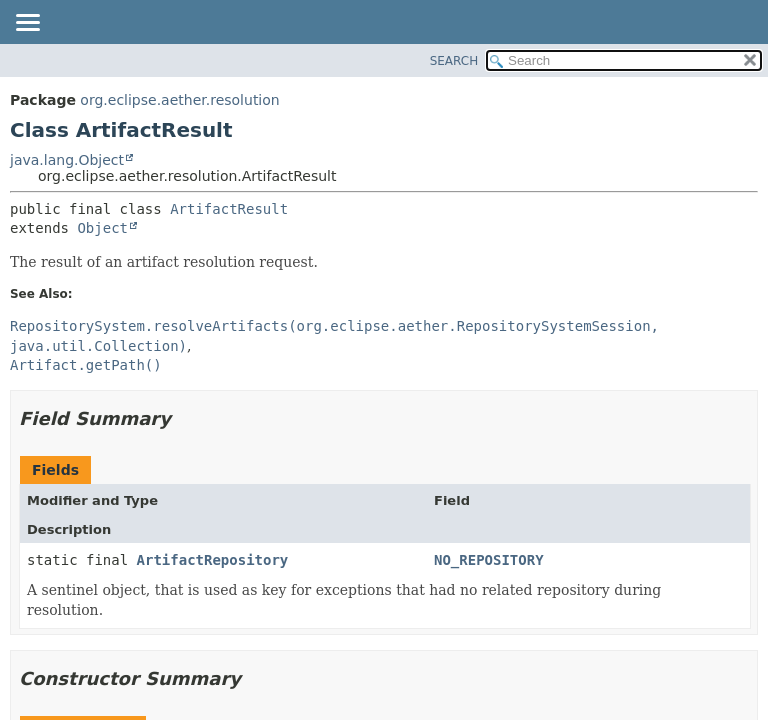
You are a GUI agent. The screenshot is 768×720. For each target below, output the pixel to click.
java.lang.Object (67, 160)
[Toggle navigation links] (27, 24)
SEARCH (454, 61)
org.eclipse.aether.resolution (179, 100)
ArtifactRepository (213, 560)
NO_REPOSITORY (489, 560)
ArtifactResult (229, 209)
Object (102, 228)
